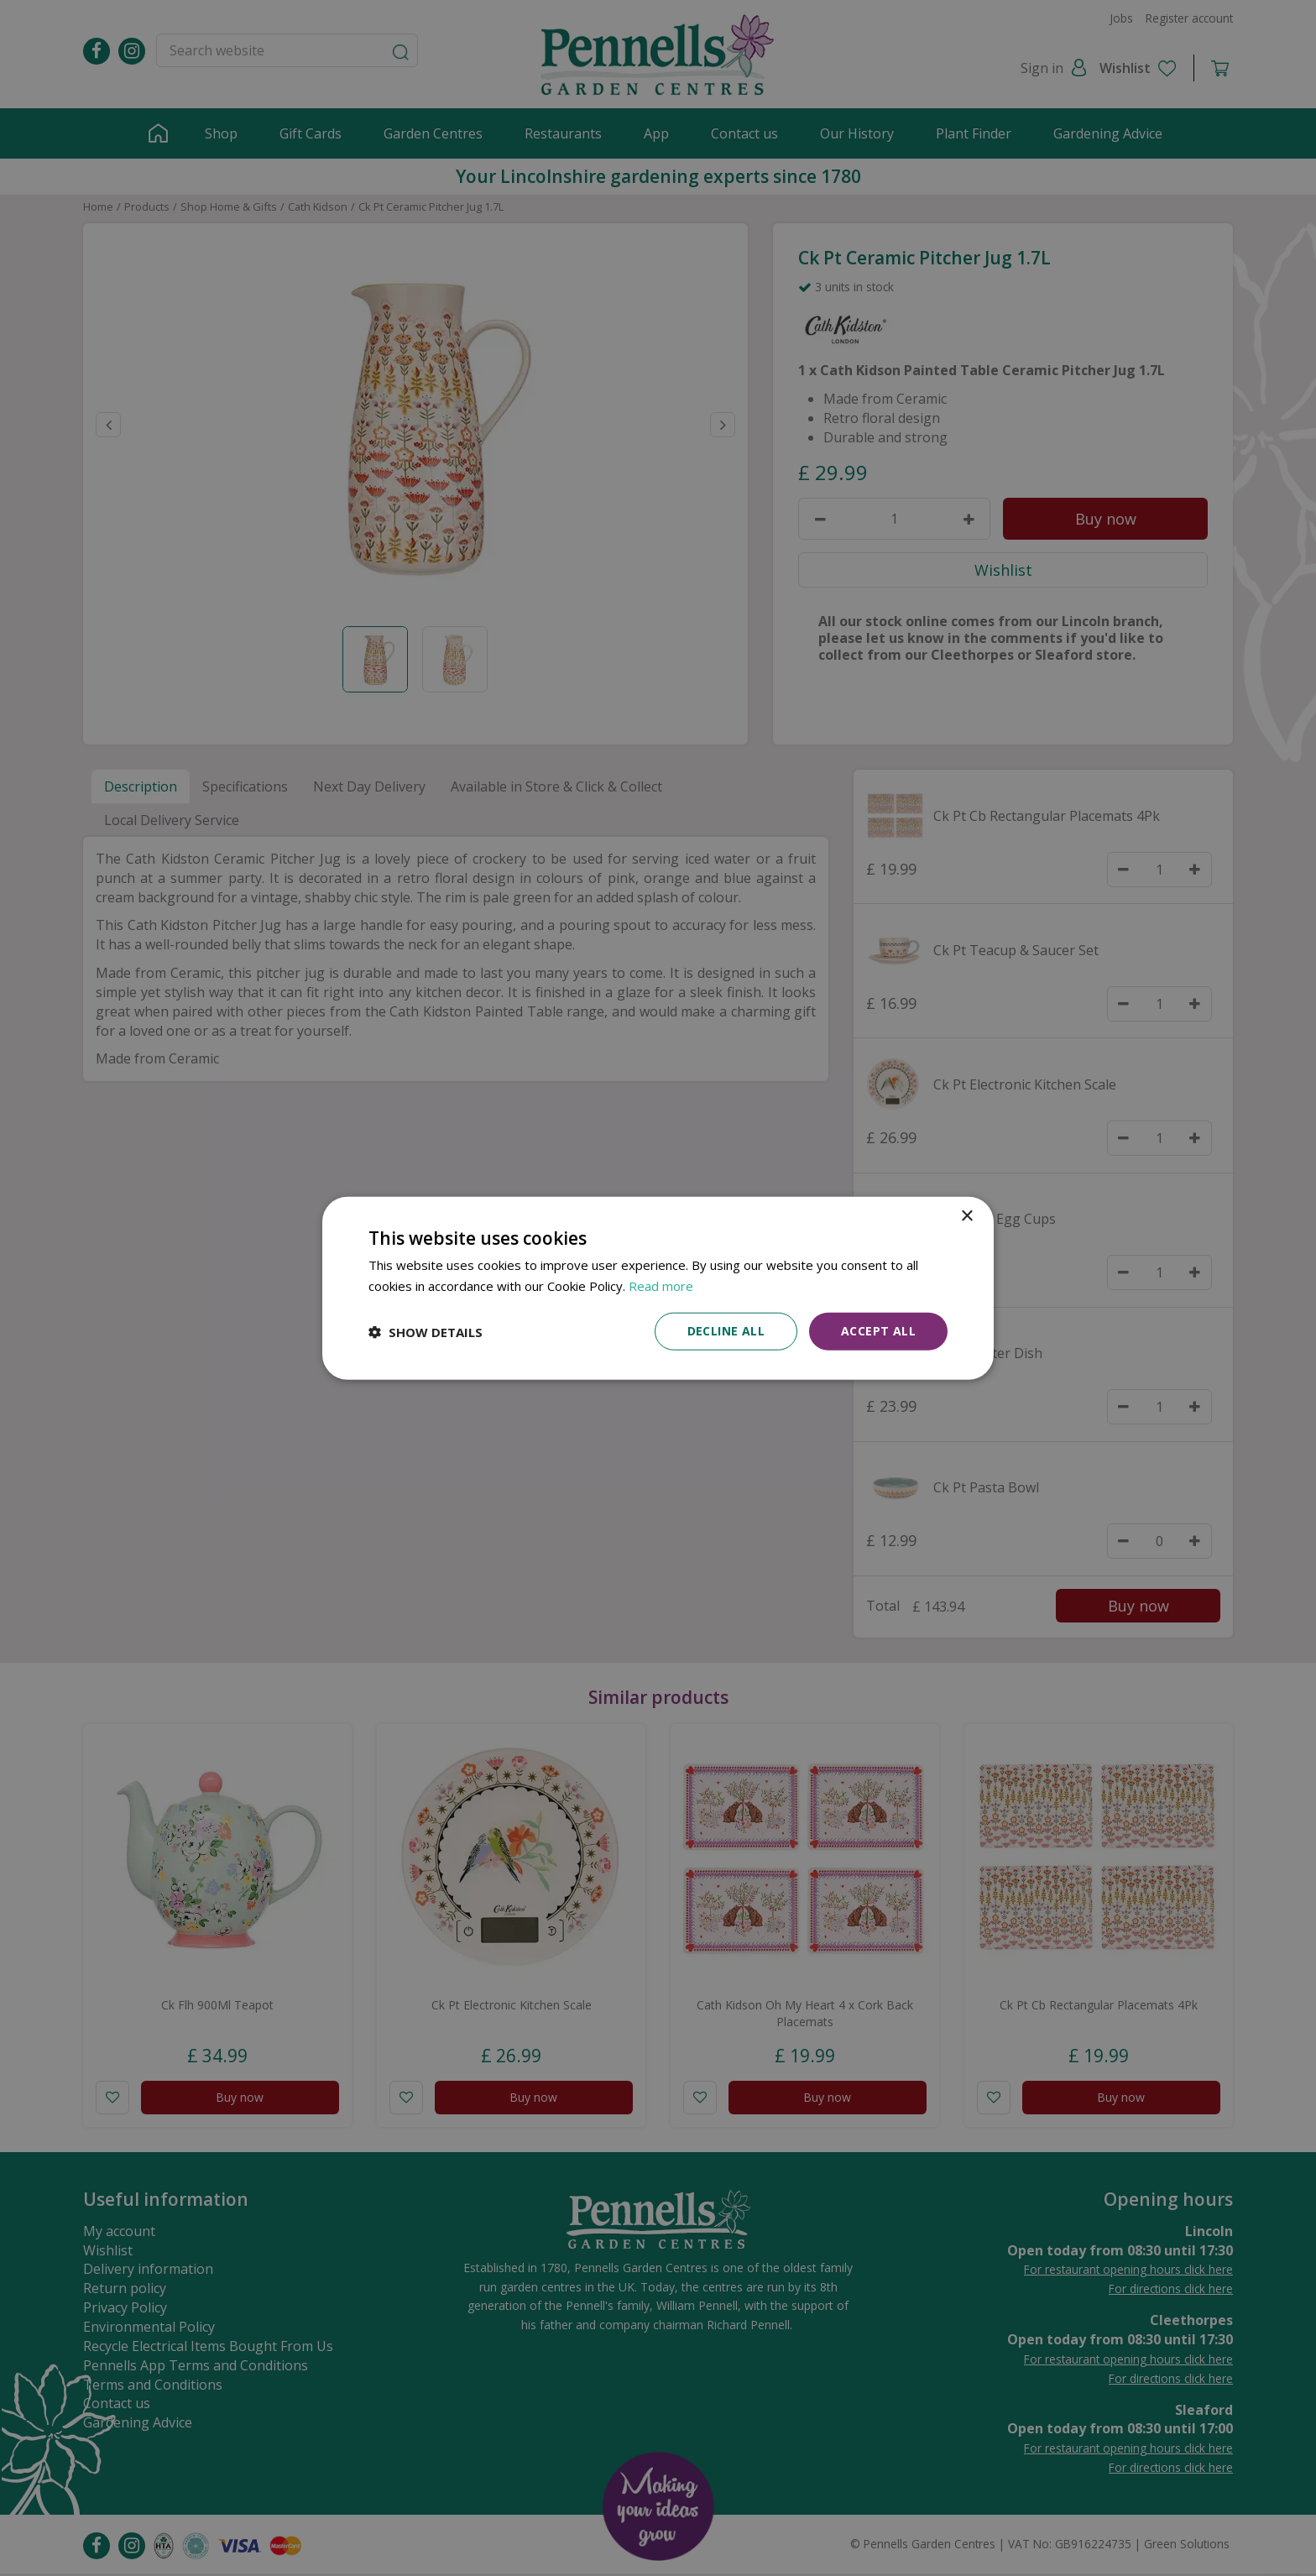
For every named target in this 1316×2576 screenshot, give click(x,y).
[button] (425, 1331)
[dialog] (658, 1288)
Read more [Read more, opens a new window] (661, 1285)
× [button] (966, 1216)
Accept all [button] (878, 1331)
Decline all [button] (726, 1331)
